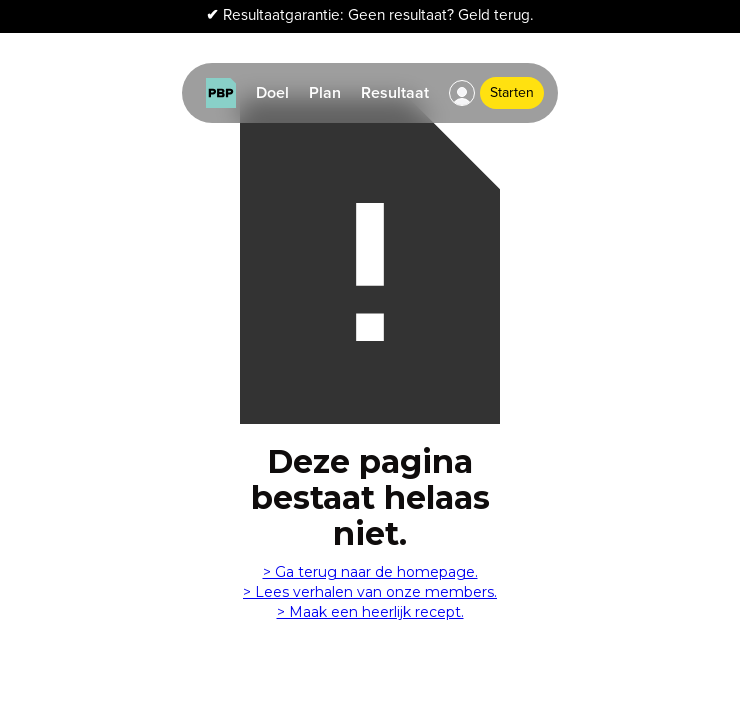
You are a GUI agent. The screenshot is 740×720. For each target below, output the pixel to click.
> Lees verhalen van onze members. (370, 592)
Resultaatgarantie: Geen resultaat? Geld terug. (370, 15)
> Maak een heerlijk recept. (370, 612)
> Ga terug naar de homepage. (370, 572)
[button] (462, 93)
